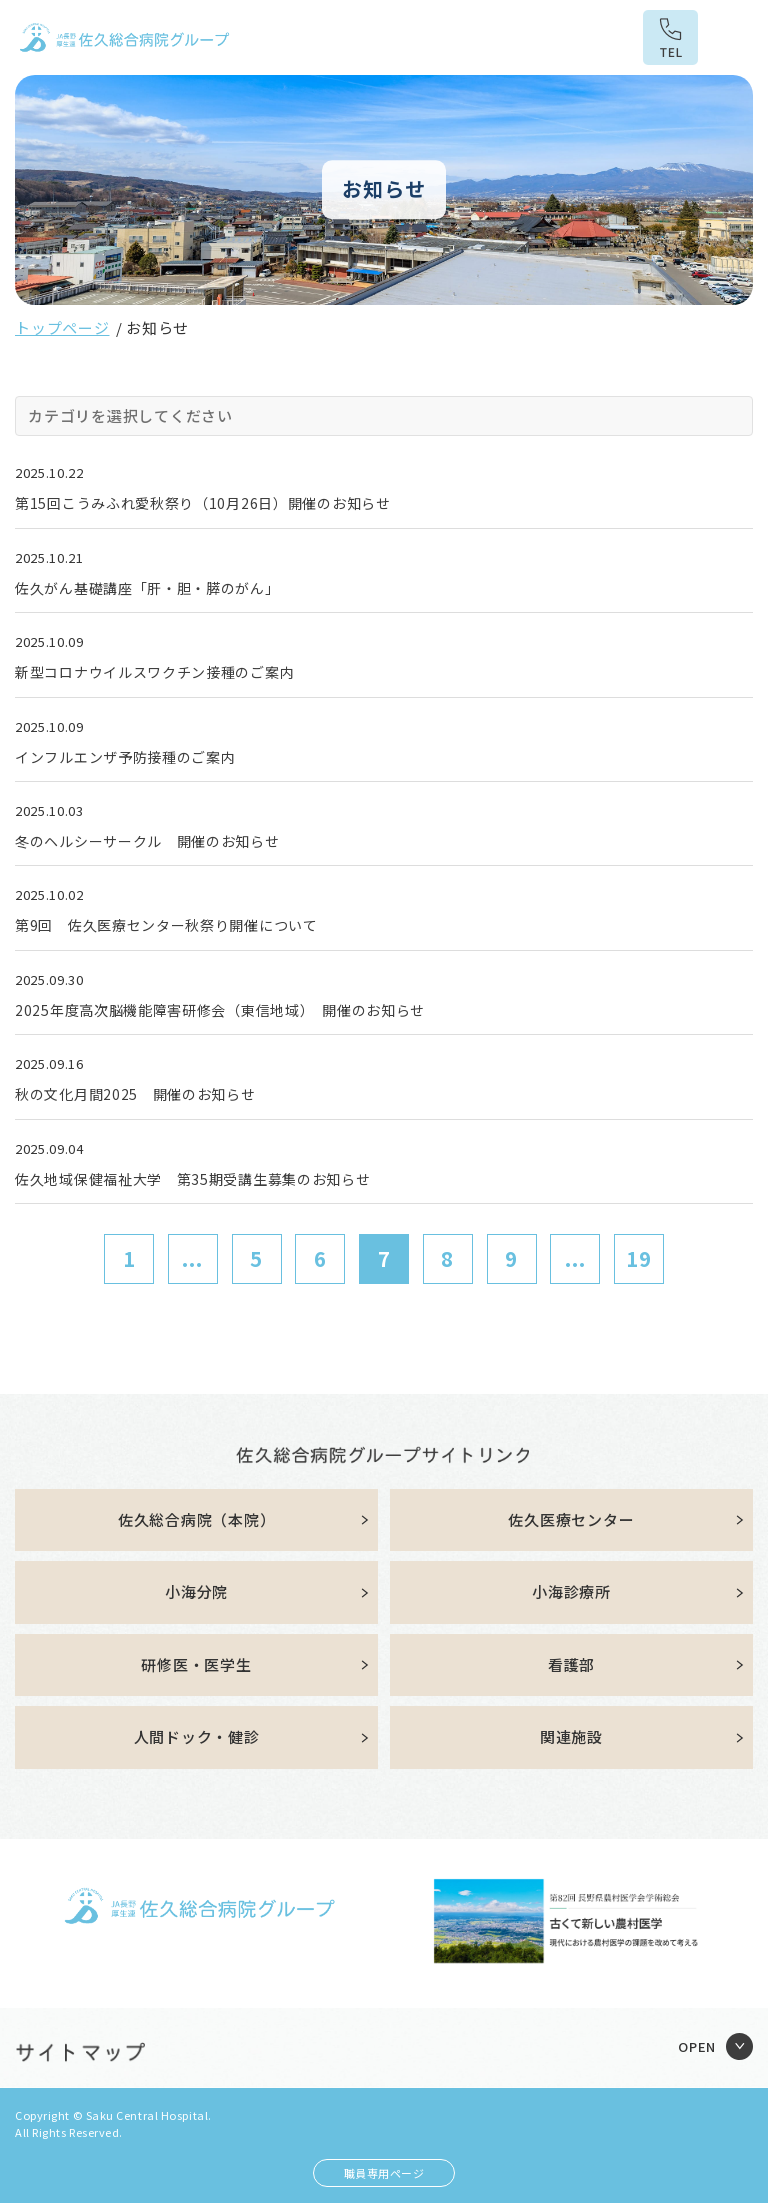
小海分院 (196, 1591)
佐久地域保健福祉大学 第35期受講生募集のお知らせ (193, 1179)
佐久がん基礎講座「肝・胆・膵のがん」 (147, 588)
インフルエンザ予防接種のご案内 (125, 757)
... (192, 1258)
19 (639, 1258)
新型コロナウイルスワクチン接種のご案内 (154, 672)
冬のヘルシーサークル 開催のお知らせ (147, 841)
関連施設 (571, 1736)
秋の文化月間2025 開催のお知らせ (135, 1094)
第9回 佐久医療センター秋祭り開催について (166, 925)
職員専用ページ (384, 2173)
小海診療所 (571, 1591)
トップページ (62, 327)
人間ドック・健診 (197, 1736)
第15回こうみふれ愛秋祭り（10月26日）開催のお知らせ (203, 503)
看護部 (571, 1664)
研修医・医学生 (196, 1664)
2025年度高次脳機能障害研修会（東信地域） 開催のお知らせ (220, 1010)
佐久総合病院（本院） (197, 1519)
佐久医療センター (571, 1519)
